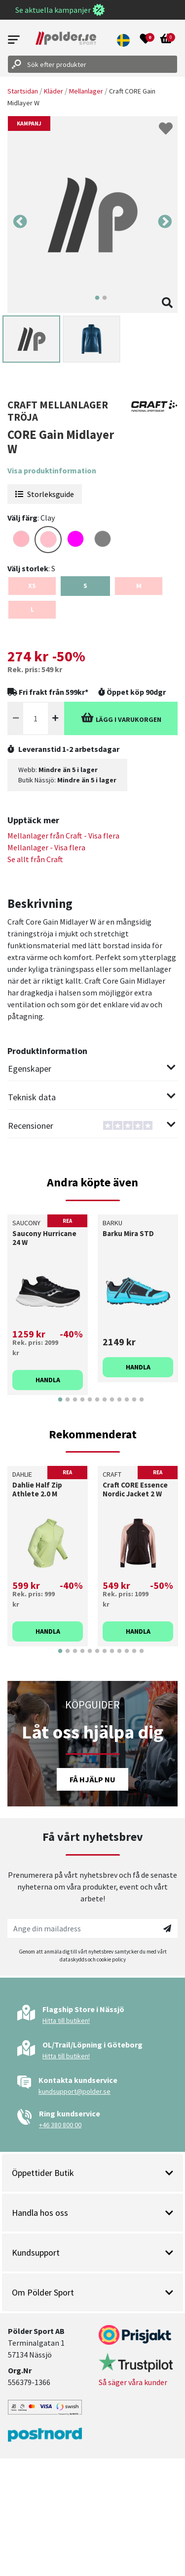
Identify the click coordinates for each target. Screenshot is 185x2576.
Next (165, 222)
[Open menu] (14, 39)
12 (141, 1407)
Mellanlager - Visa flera (46, 847)
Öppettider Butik (92, 2172)
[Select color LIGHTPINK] (21, 539)
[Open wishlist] (145, 40)
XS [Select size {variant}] (32, 585)
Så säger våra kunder (133, 2382)
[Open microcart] (166, 40)
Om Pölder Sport (92, 2292)
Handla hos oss (92, 2212)
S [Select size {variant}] (85, 585)
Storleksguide (44, 494)
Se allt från (35, 859)
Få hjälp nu (92, 1779)
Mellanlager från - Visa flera (63, 835)
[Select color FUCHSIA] (75, 539)
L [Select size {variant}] (32, 609)
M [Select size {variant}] (139, 585)
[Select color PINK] (48, 539)
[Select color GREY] (102, 539)
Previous (20, 222)
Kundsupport (92, 2252)
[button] (124, 40)
